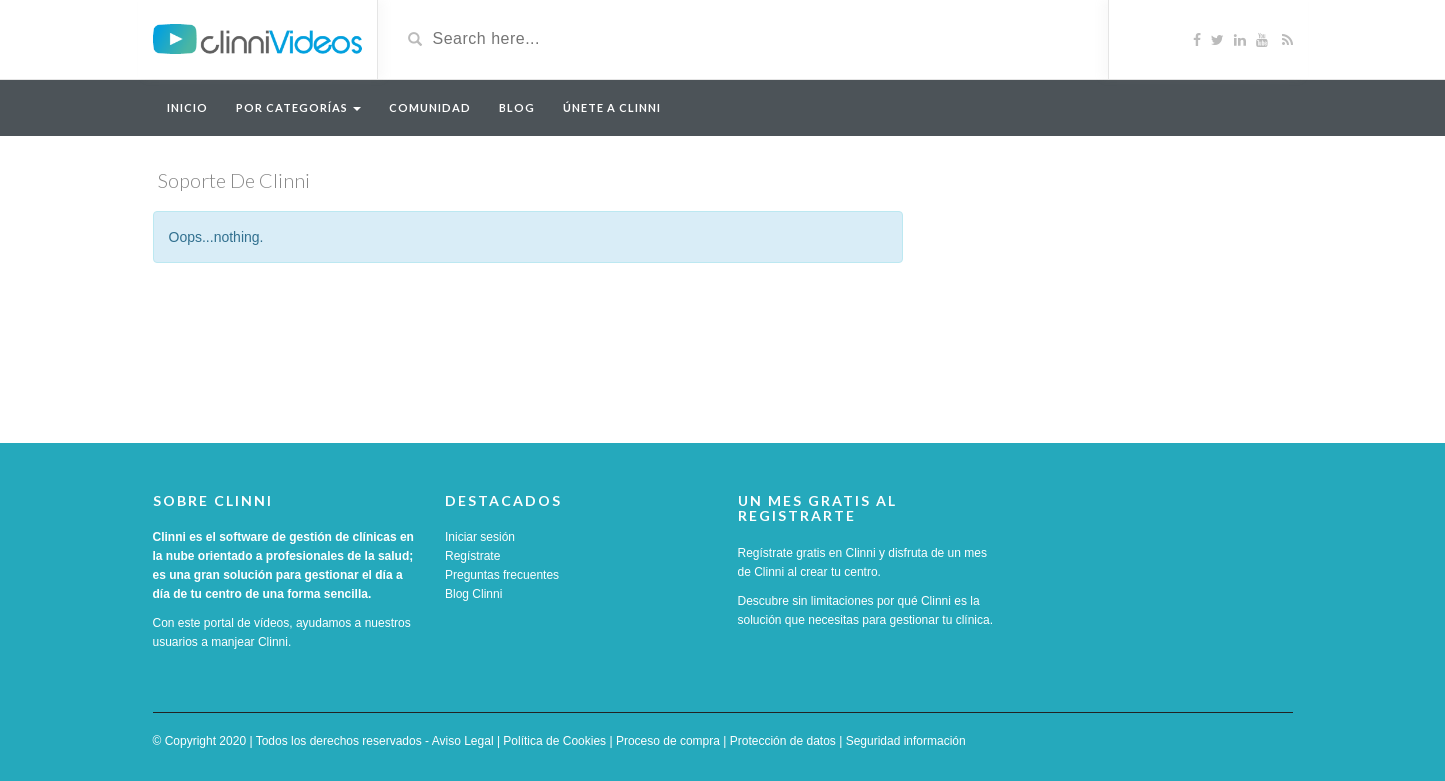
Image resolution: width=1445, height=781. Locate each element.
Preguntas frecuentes (502, 575)
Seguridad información (906, 741)
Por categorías (298, 107)
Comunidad (430, 107)
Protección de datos (783, 741)
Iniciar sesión (480, 537)
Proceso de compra (668, 741)
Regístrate (472, 556)
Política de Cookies (554, 741)
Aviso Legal (463, 741)
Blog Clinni (473, 594)
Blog (517, 107)
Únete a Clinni (612, 107)
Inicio (187, 107)
